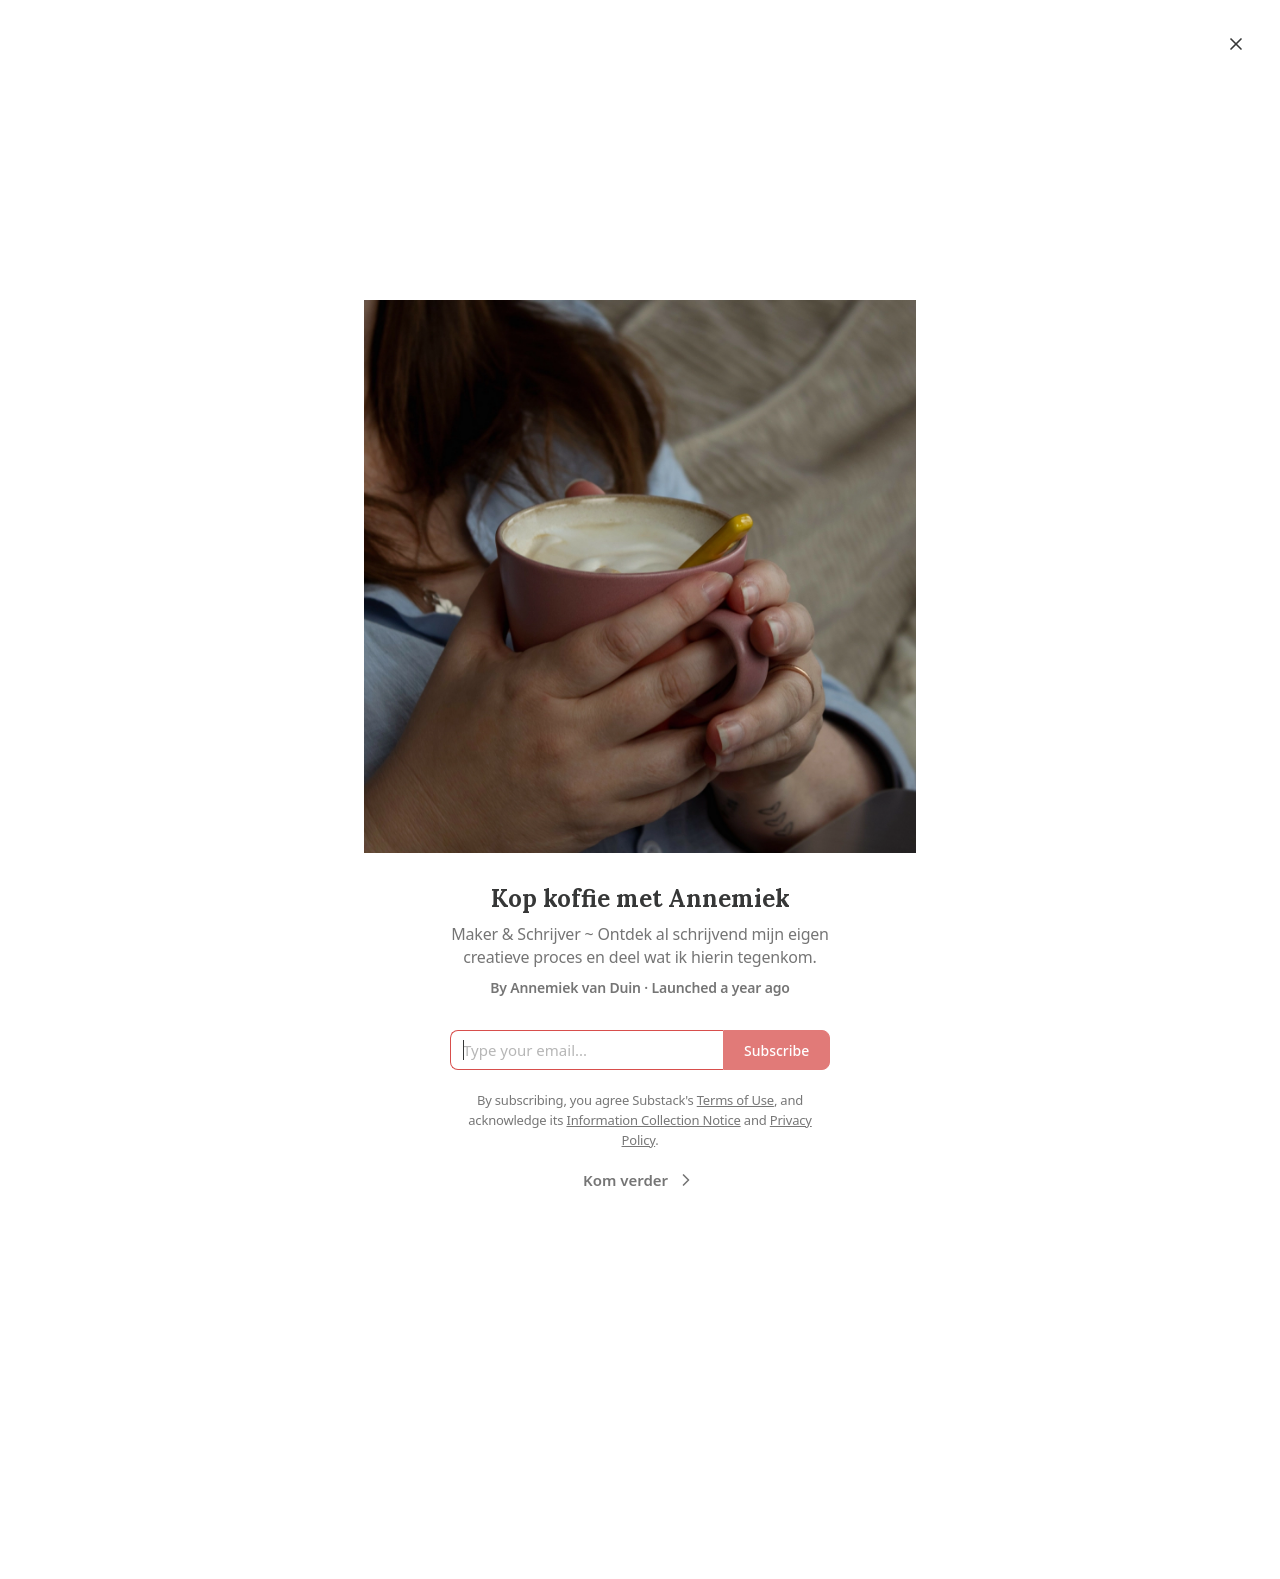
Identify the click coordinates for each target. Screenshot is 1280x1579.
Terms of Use (735, 1100)
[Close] (1236, 44)
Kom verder (639, 1180)
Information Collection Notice (653, 1120)
